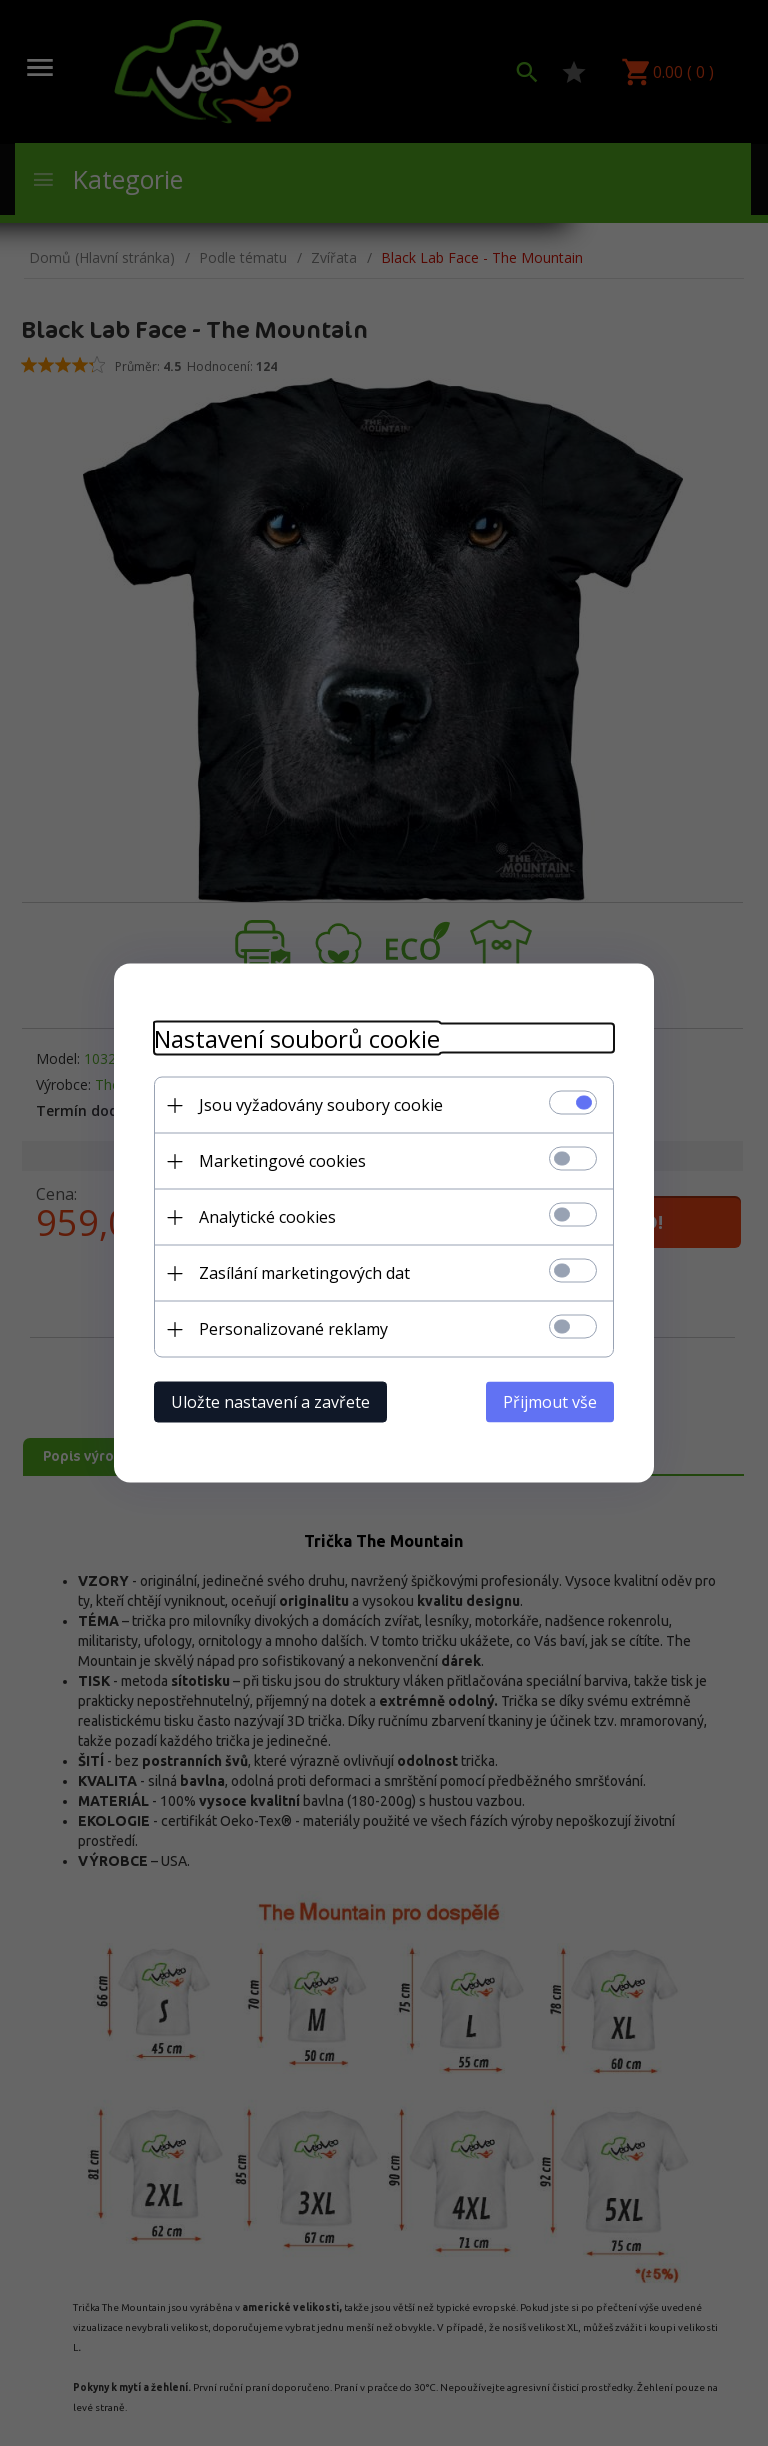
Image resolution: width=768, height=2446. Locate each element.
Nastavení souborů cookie (297, 1038)
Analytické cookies (267, 1217)
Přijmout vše (550, 1402)
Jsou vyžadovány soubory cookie (321, 1105)
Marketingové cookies (282, 1161)
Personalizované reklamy (293, 1329)
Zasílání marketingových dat (304, 1273)
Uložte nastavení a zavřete (270, 1402)
